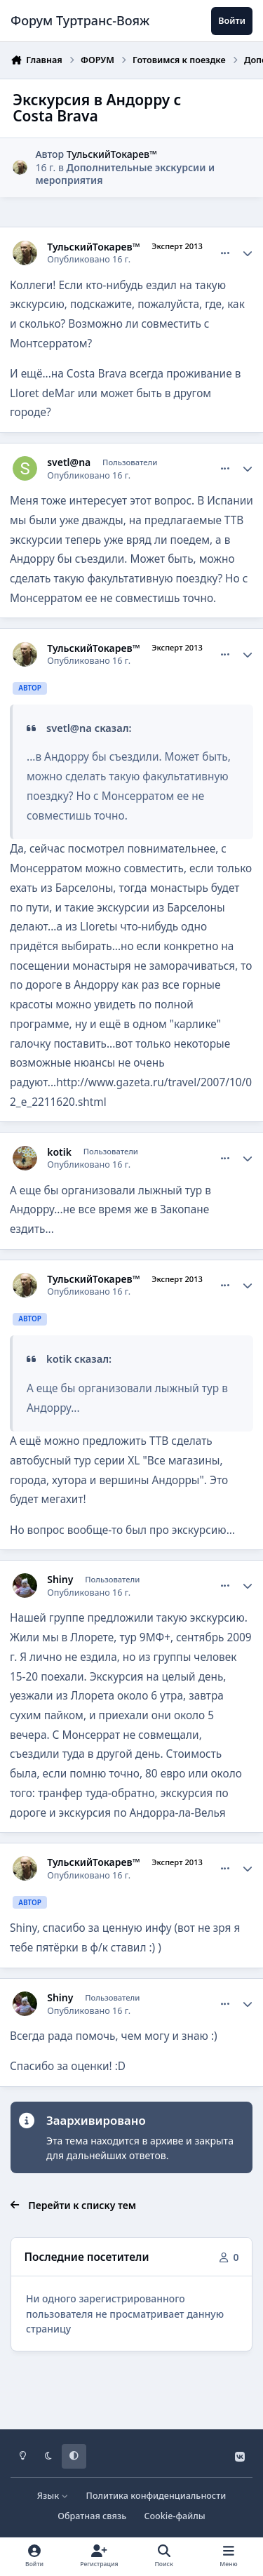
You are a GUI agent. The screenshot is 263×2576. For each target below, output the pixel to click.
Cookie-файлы (174, 2516)
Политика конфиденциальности (156, 2496)
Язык (53, 2496)
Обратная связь (92, 2516)
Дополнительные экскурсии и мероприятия (125, 174)
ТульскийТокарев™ (112, 153)
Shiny (60, 1579)
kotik (59, 1152)
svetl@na (68, 462)
